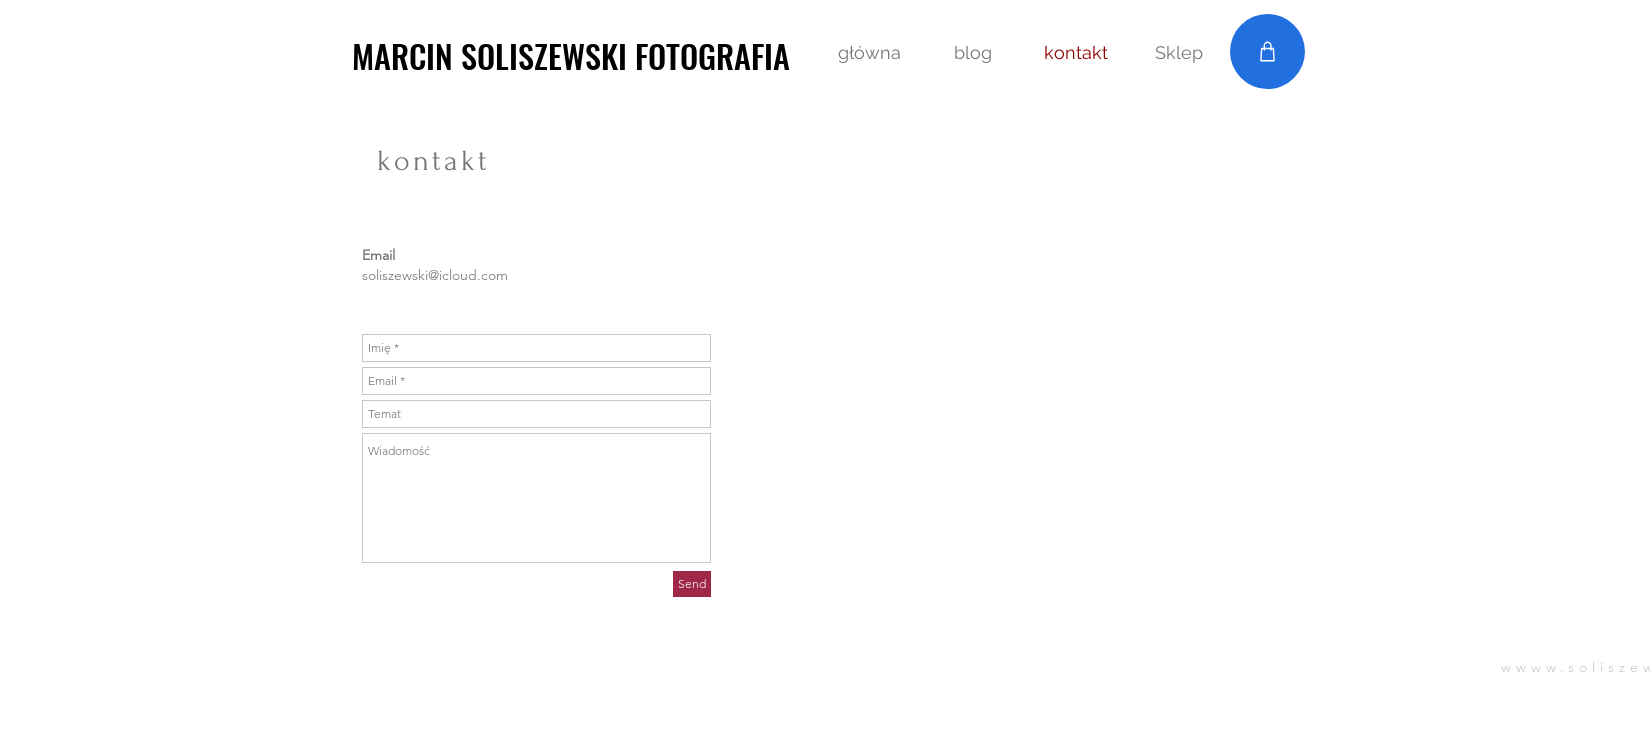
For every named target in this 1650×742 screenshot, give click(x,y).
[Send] (692, 584)
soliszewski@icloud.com (435, 275)
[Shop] (1267, 51)
